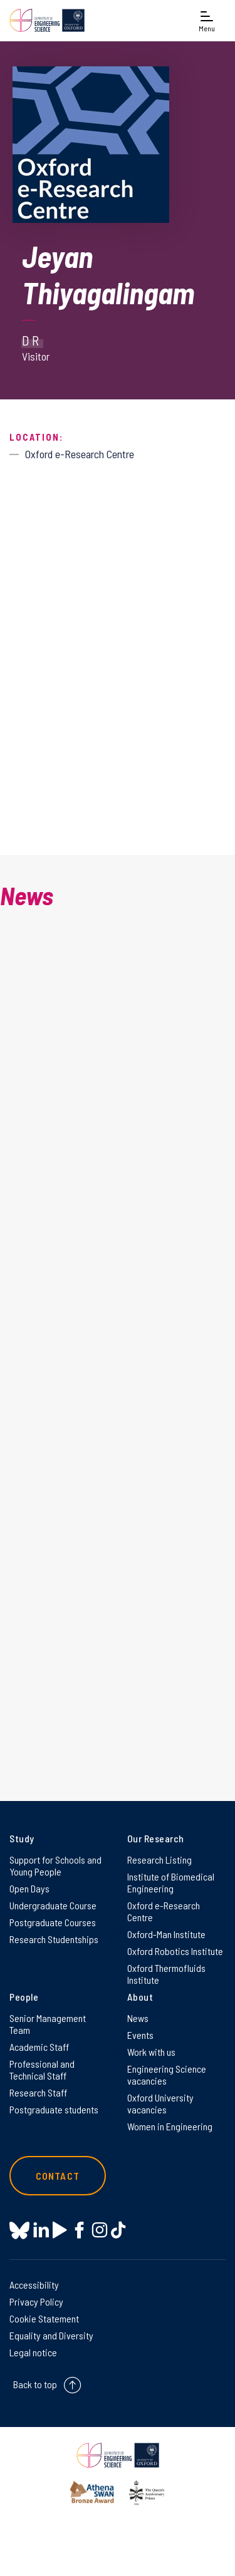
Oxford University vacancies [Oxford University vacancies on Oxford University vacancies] (160, 2103)
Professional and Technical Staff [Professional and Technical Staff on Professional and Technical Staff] (42, 2069)
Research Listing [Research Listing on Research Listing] (159, 1859)
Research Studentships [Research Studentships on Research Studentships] (53, 1939)
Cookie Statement (44, 2318)
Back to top (35, 2384)
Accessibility (34, 2285)
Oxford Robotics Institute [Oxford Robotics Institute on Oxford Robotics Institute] (175, 1951)
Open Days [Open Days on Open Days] (29, 1888)
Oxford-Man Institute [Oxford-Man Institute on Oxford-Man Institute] (166, 1934)
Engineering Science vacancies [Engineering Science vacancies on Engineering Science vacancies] (166, 2074)
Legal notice (33, 2352)
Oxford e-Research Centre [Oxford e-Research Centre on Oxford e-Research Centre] (163, 1911)
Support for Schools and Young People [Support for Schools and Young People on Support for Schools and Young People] (55, 1865)
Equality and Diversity (51, 2335)
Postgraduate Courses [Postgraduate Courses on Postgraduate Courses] (52, 1922)
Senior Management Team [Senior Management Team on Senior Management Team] (47, 2024)
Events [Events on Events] (140, 2035)
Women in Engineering (169, 2126)
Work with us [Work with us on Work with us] (151, 2052)
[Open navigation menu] (207, 20)
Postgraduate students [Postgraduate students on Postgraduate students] (53, 2109)
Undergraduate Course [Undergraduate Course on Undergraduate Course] (53, 1905)
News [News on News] (138, 2018)
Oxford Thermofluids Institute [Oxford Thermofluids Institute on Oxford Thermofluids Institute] (166, 1974)
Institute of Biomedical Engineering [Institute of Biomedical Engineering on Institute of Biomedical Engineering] (170, 1882)
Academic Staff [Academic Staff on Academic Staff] (39, 2047)
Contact (58, 2176)
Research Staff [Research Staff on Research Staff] (38, 2092)
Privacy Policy (36, 2301)
